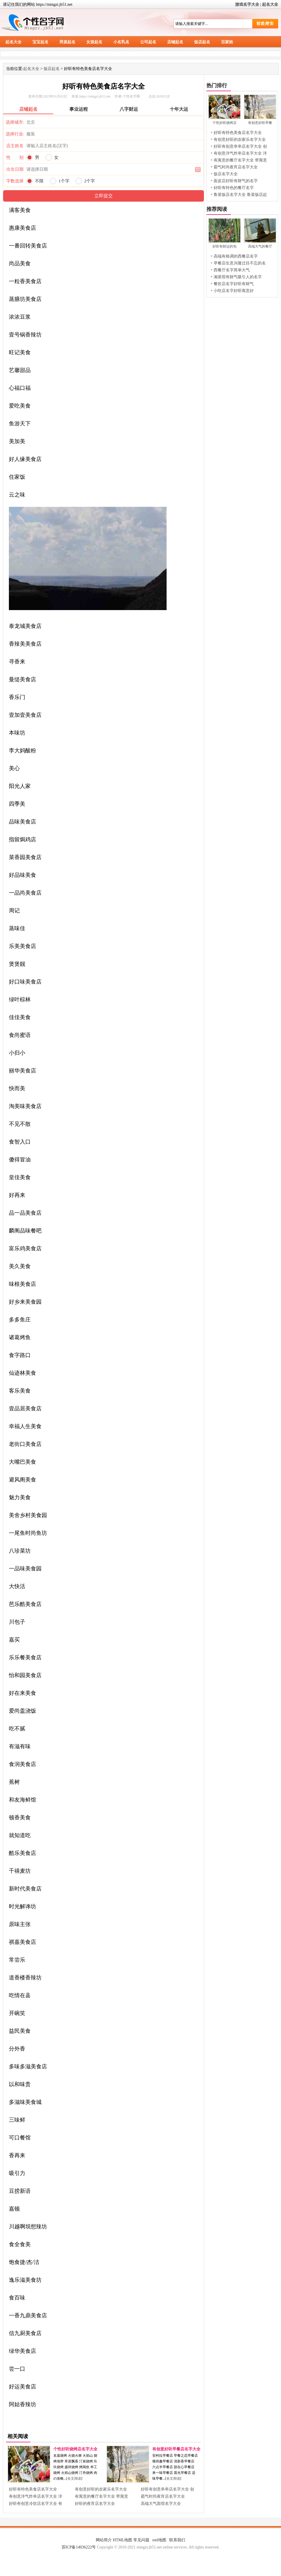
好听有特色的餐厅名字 (234, 188)
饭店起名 (202, 42)
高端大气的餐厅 (260, 246)
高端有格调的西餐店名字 (236, 256)
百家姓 (227, 42)
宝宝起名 (40, 42)
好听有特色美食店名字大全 (33, 2489)
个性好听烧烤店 (224, 123)
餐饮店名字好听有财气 (234, 284)
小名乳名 (121, 42)
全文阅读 (74, 2478)
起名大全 (270, 4)
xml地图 (159, 2540)
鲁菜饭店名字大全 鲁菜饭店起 (240, 194)
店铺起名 (175, 42)
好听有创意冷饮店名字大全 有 (35, 2503)
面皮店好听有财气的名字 (236, 181)
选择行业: (15, 134)
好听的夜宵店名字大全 (95, 2503)
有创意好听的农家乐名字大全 (101, 2489)
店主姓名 (15, 145)
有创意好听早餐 (260, 123)
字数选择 (15, 181)
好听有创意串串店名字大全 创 (167, 2489)
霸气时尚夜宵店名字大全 (163, 2496)
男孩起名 (67, 42)
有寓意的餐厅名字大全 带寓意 (101, 2496)
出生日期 (15, 169)
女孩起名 (94, 42)
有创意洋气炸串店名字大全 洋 (35, 2496)
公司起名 (148, 42)
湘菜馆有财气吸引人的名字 (238, 277)
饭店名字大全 (226, 174)
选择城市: (15, 122)
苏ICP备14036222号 (79, 2547)
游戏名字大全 (247, 4)
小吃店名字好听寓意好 (234, 291)
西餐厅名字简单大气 (232, 270)
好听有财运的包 (224, 246)
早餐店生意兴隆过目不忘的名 (240, 263)
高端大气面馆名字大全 (161, 2503)
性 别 (15, 157)
